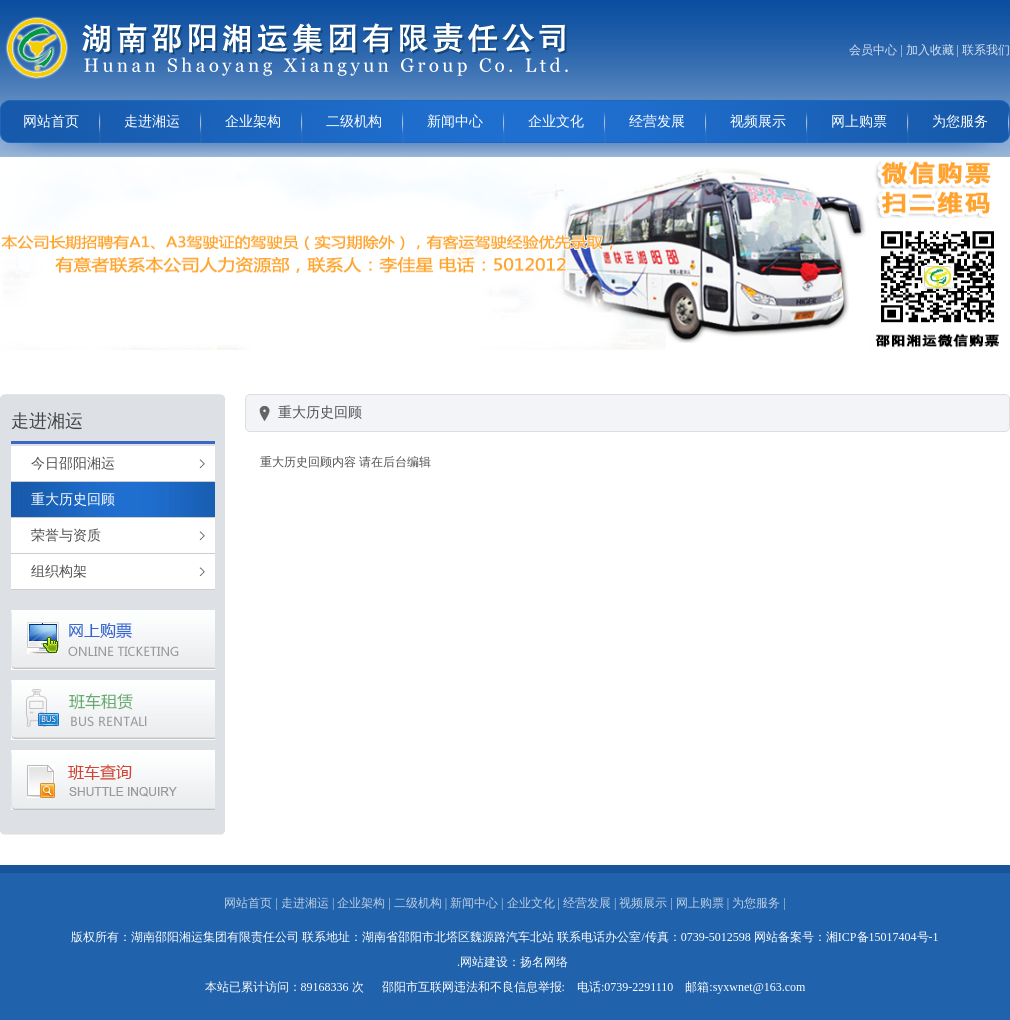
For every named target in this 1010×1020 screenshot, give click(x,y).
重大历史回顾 (73, 499)
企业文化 (556, 121)
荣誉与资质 (66, 535)
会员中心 (873, 50)
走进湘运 (152, 121)
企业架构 (253, 121)
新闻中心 (455, 121)
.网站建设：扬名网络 (512, 962)
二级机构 (354, 121)
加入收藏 (930, 50)
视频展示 (758, 121)
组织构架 (59, 571)
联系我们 (986, 50)
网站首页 (51, 121)
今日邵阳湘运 (73, 463)
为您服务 (960, 121)
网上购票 (859, 121)
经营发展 (657, 121)
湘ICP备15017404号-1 (882, 937)
